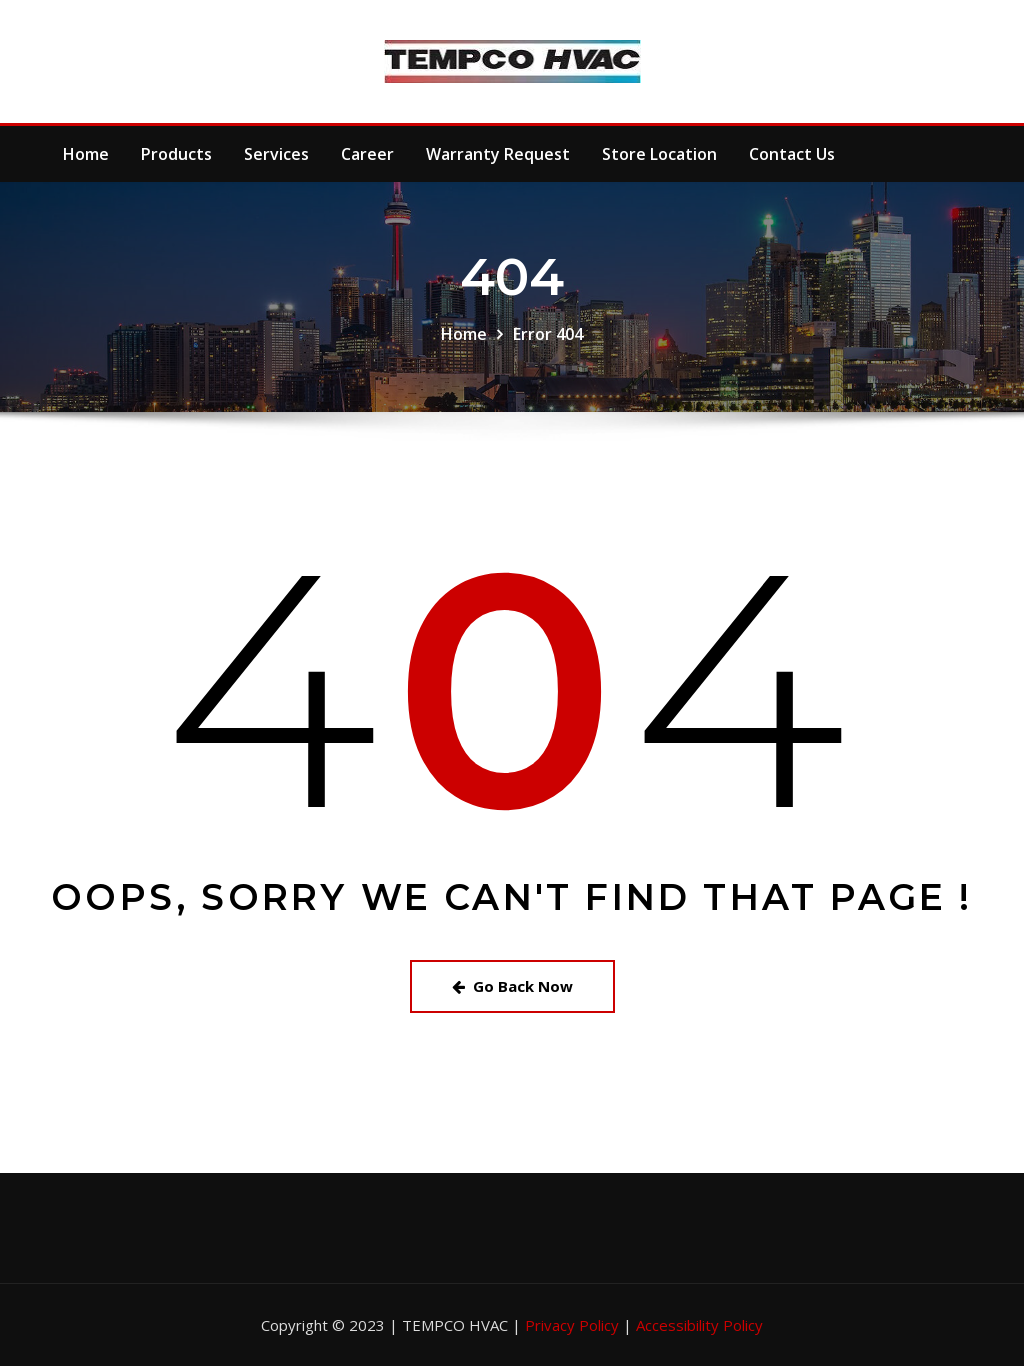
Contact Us (792, 154)
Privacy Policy (574, 1325)
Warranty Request (498, 154)
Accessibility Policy (699, 1325)
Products (176, 154)
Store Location (659, 154)
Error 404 (548, 334)
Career (367, 154)
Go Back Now (512, 986)
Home (86, 154)
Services (276, 154)
